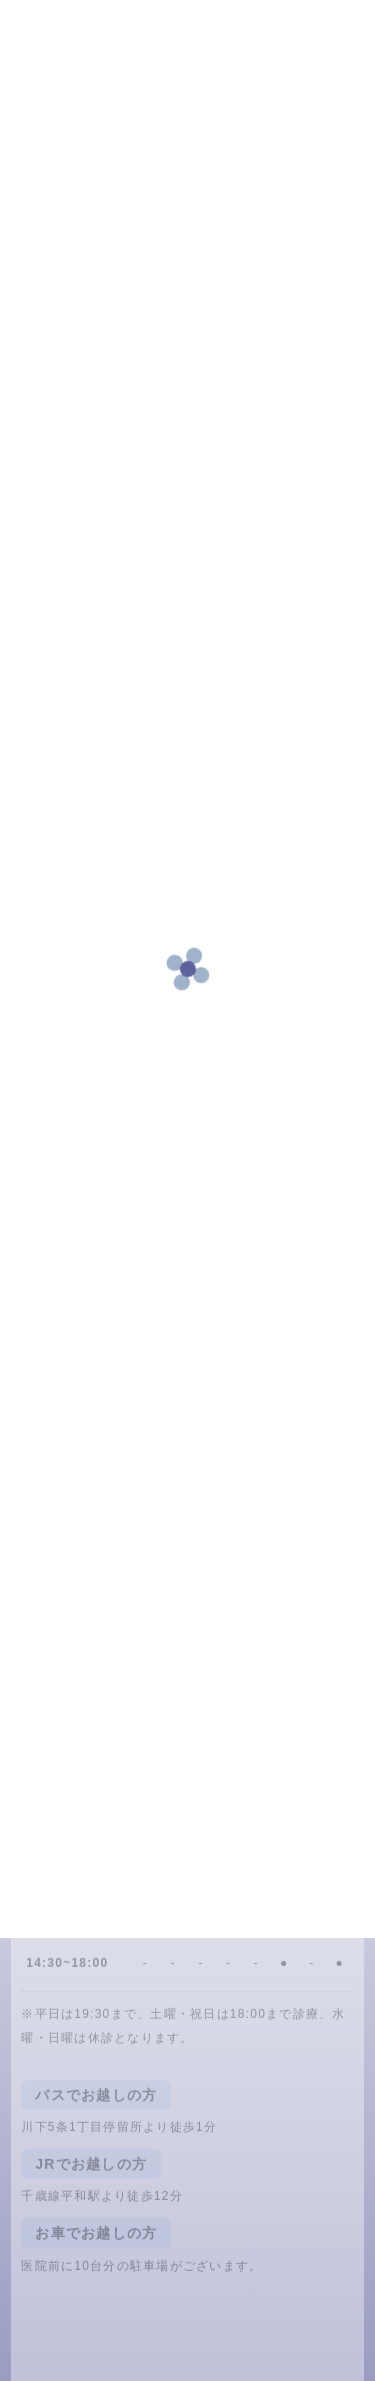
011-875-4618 (111, 1756)
